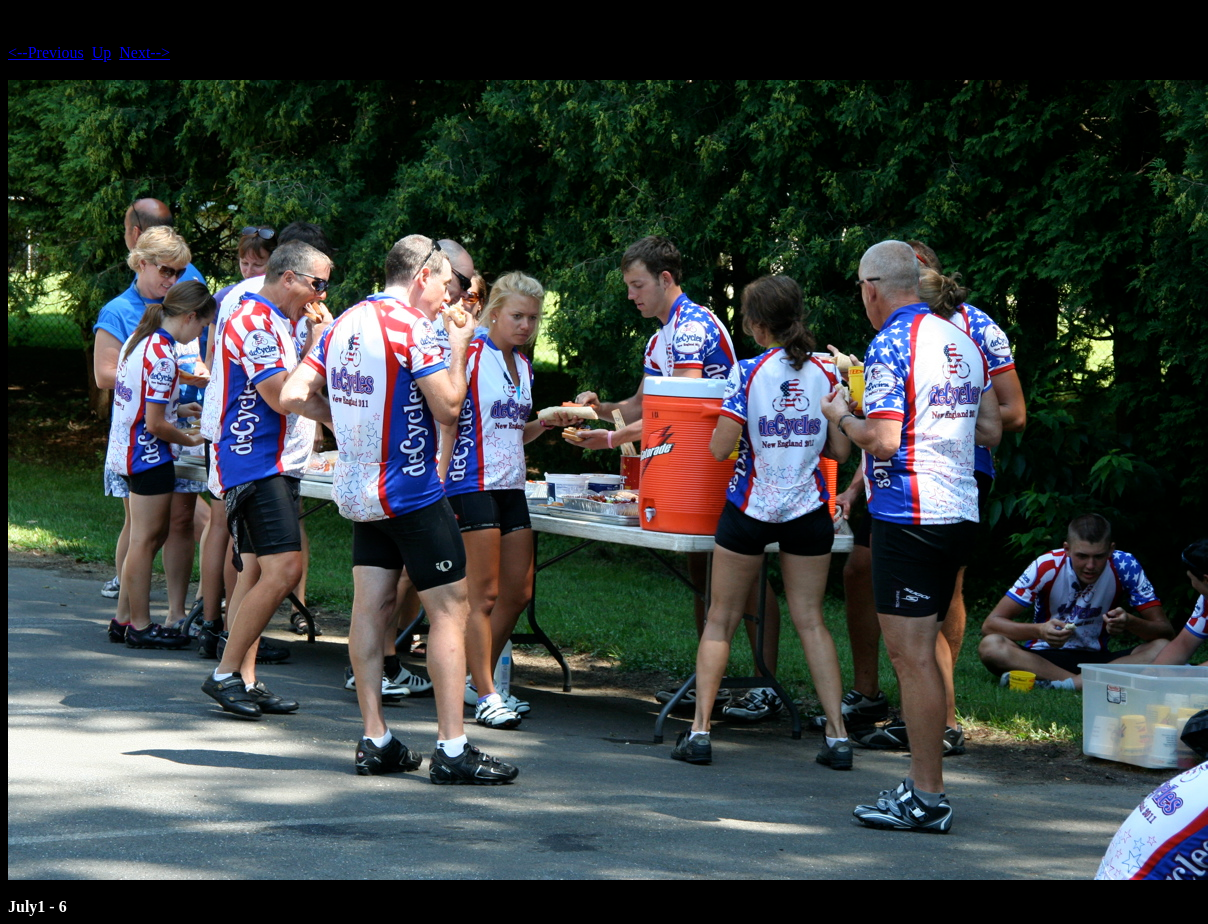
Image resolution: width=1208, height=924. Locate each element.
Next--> (144, 52)
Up (102, 52)
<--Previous (46, 52)
